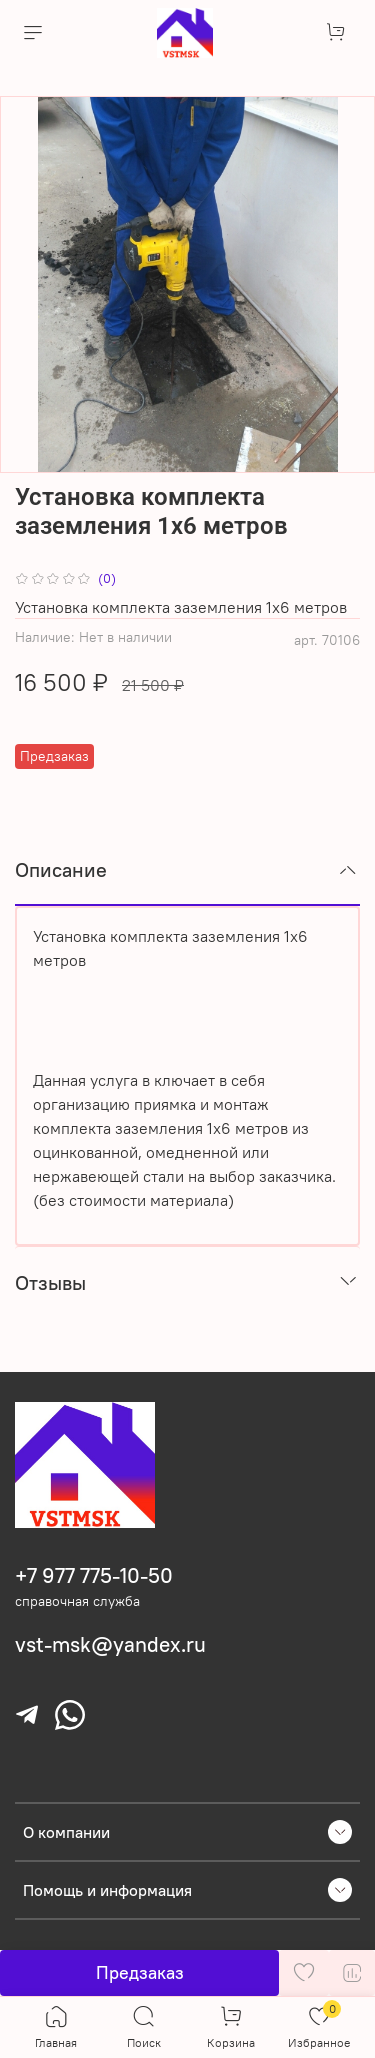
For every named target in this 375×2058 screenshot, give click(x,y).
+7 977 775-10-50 (94, 1575)
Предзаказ (140, 1972)
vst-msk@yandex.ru (110, 1644)
